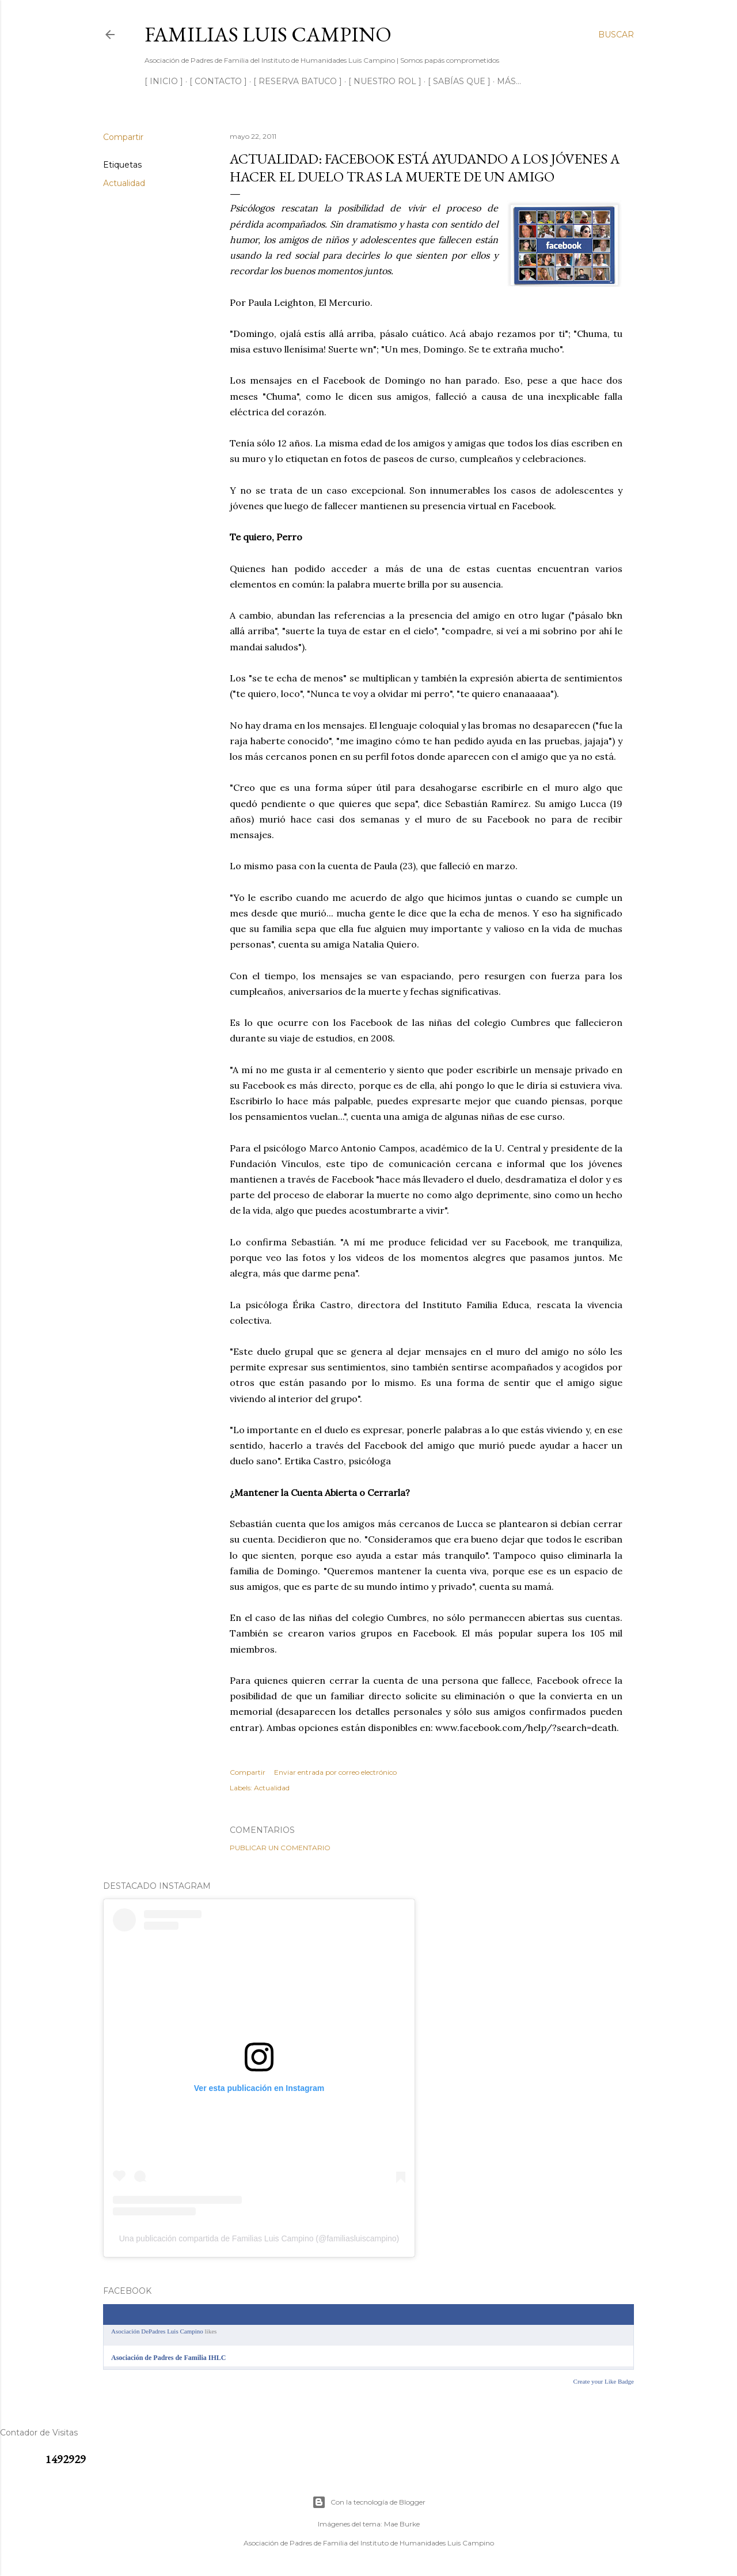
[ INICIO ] (164, 81)
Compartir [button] (123, 137)
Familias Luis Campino (268, 34)
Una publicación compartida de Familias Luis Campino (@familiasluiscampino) (259, 2238)
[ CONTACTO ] (218, 81)
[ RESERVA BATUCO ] (297, 81)
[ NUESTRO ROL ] (384, 81)
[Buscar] (616, 34)
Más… (509, 81)
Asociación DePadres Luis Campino (157, 2331)
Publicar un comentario (280, 1847)
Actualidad (124, 183)
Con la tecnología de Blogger (369, 2502)
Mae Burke (402, 2524)
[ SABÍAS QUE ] (459, 81)
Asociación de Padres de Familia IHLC (168, 2358)
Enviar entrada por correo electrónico (335, 1772)
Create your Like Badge (603, 2381)
